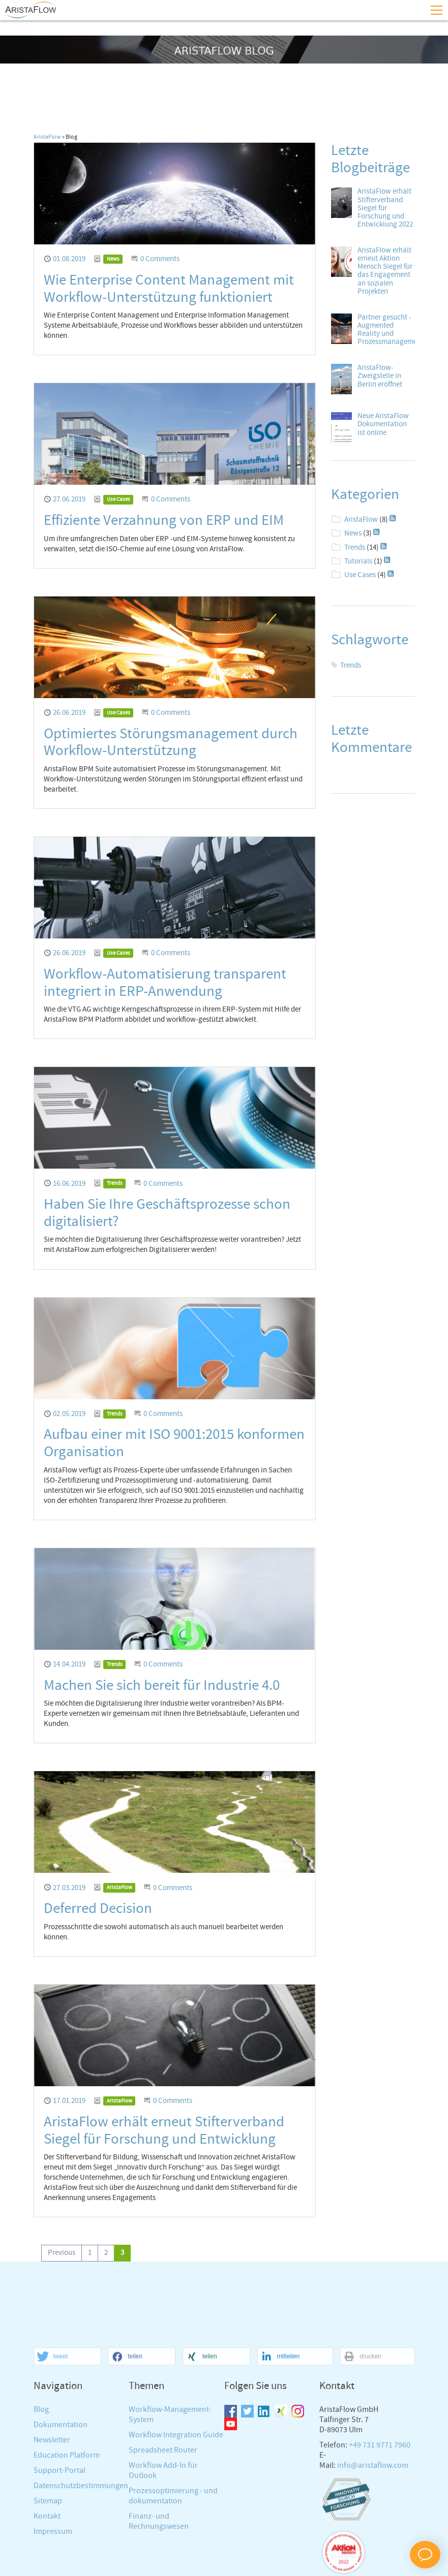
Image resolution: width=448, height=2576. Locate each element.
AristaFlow (47, 137)
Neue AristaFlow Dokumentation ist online (383, 424)
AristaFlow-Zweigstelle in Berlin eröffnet (379, 376)
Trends (115, 1183)
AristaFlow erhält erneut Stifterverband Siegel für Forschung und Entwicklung (164, 2130)
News (113, 259)
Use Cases (118, 499)
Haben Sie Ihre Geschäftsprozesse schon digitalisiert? (167, 1213)
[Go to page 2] (106, 2253)
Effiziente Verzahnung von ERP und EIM (164, 520)
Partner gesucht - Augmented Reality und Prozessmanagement (390, 329)
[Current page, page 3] (122, 2253)
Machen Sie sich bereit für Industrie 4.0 (162, 1685)
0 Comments (160, 259)
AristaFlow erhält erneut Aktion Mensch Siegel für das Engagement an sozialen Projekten (384, 271)
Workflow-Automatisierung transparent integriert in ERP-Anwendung (165, 982)
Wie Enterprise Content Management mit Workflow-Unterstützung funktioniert (169, 288)
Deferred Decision (98, 1909)
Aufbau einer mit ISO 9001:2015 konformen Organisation (174, 1443)
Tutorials (358, 561)
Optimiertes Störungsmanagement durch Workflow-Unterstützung (170, 742)
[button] (67, 2537)
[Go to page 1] (89, 2253)
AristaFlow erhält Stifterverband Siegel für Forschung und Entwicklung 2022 (385, 208)
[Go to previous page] (61, 2253)
